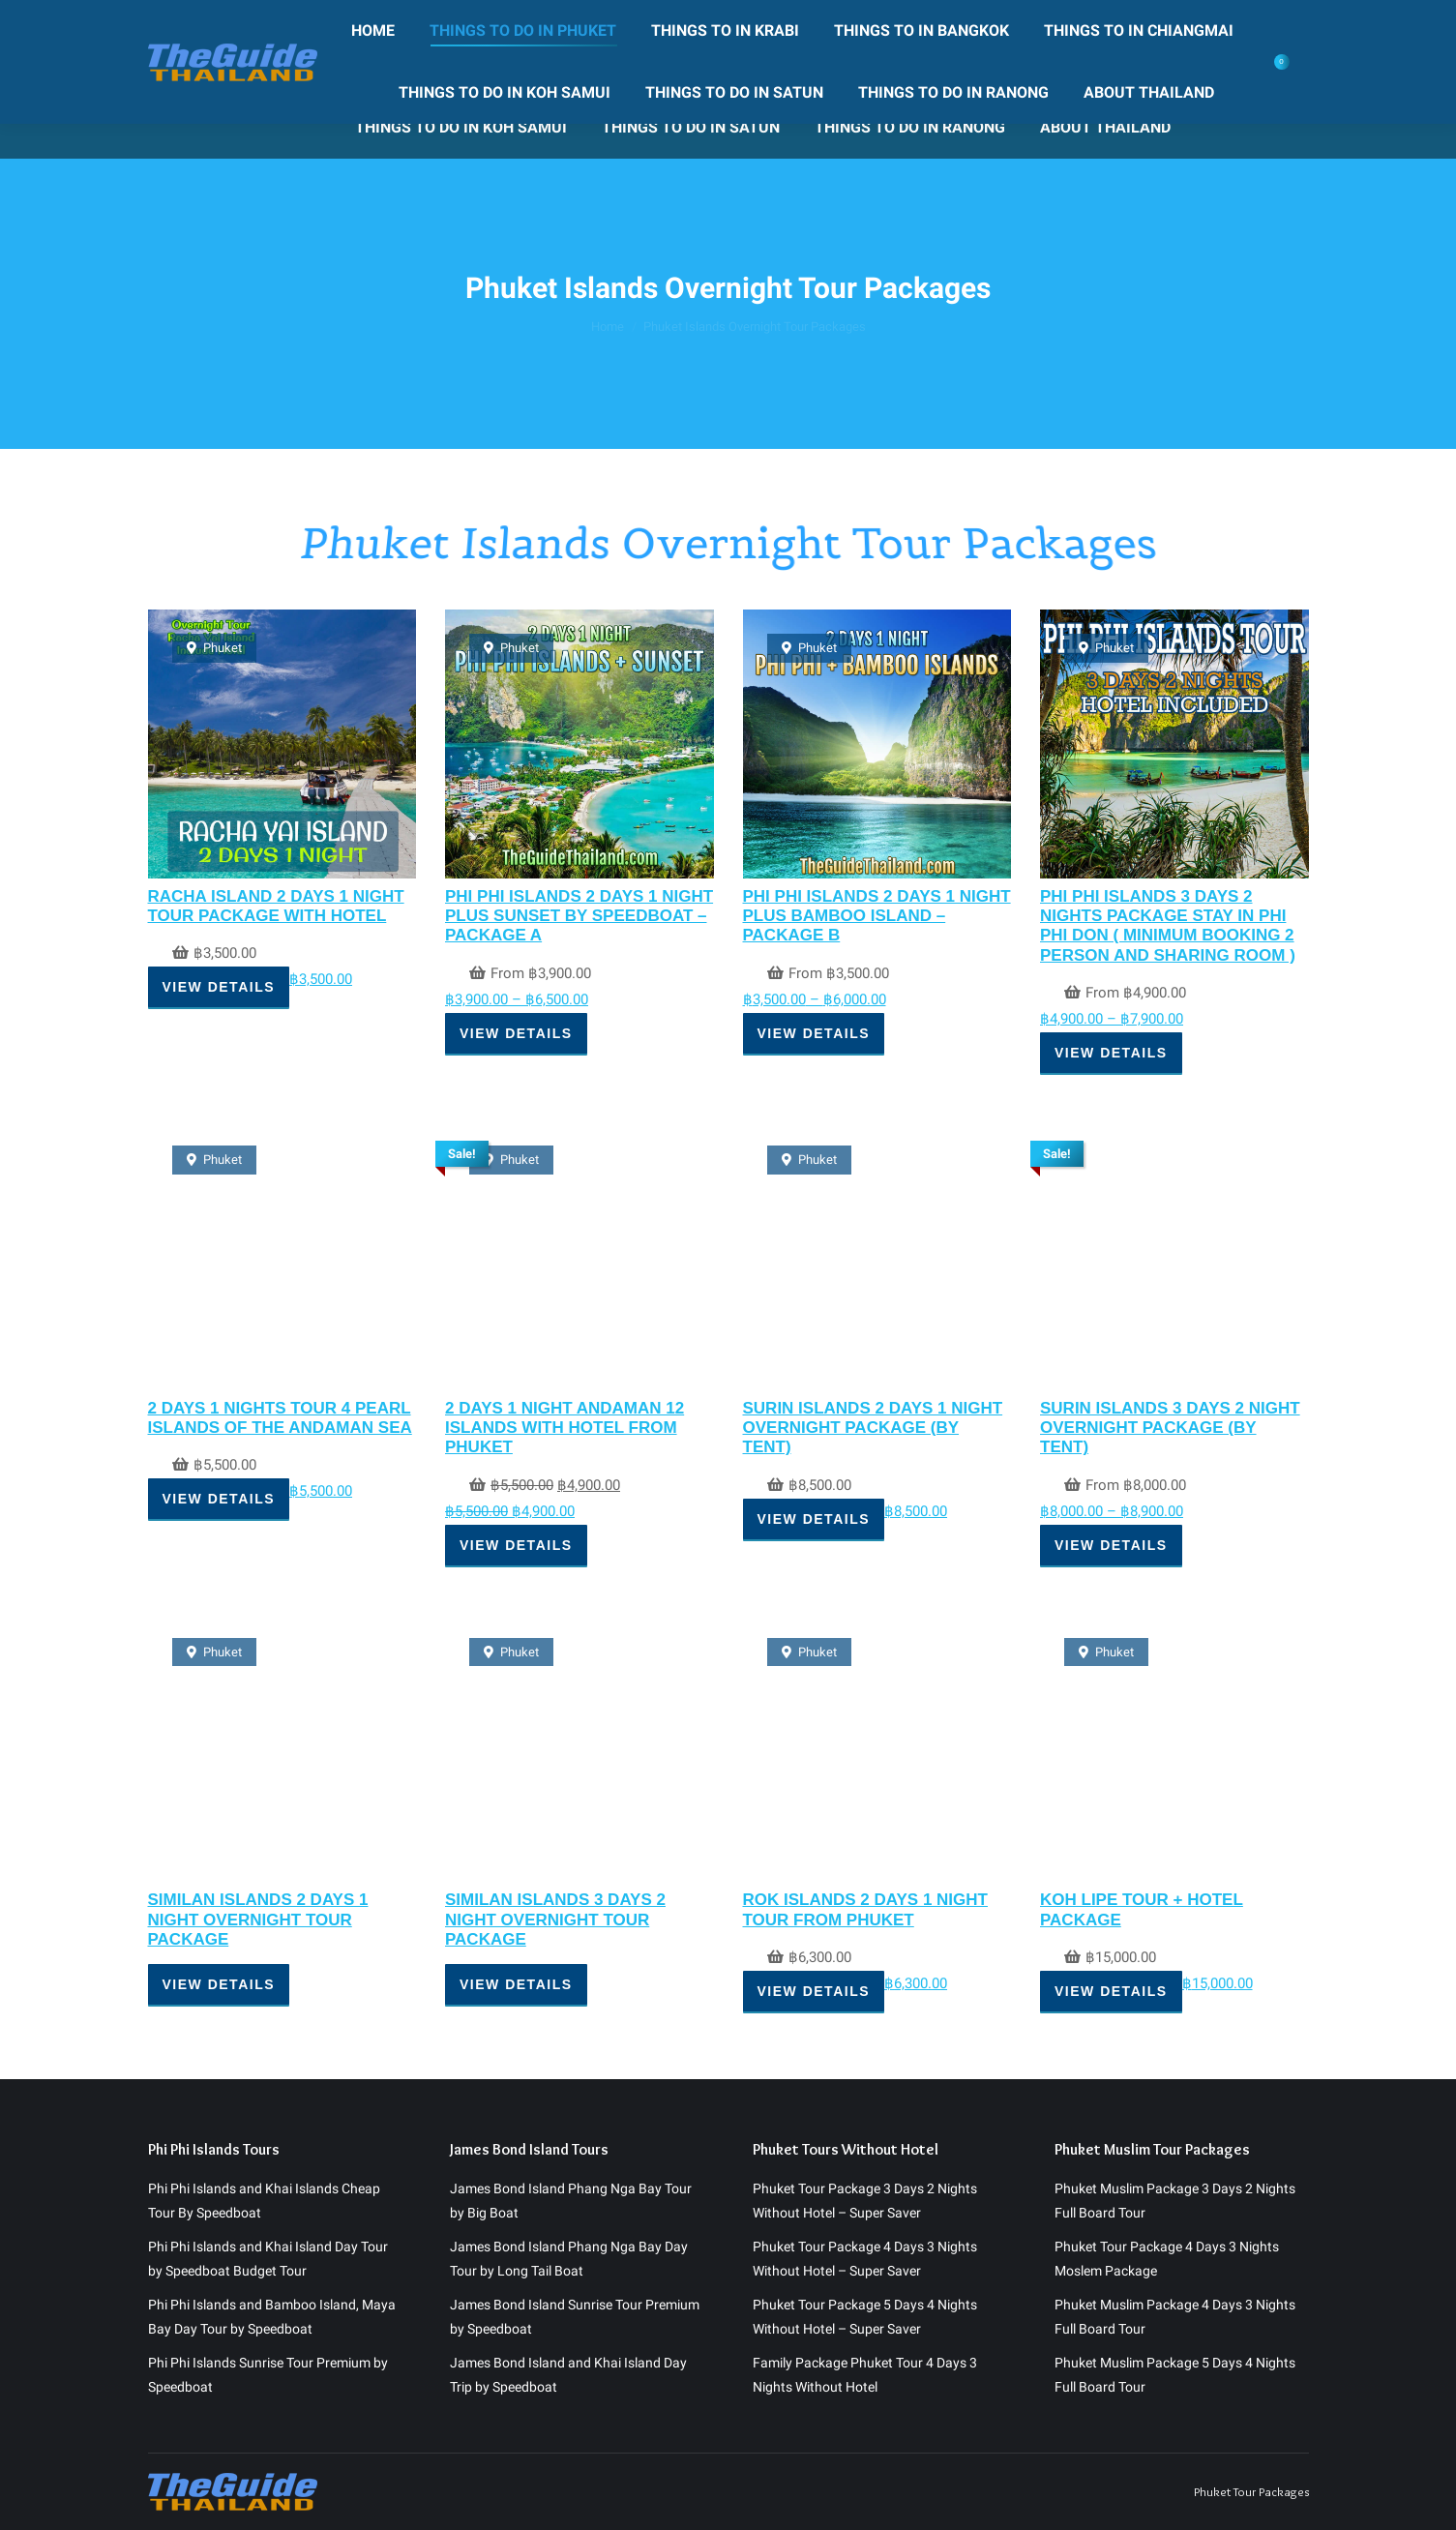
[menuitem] (330, 65)
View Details (219, 987)
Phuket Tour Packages (1251, 2258)
